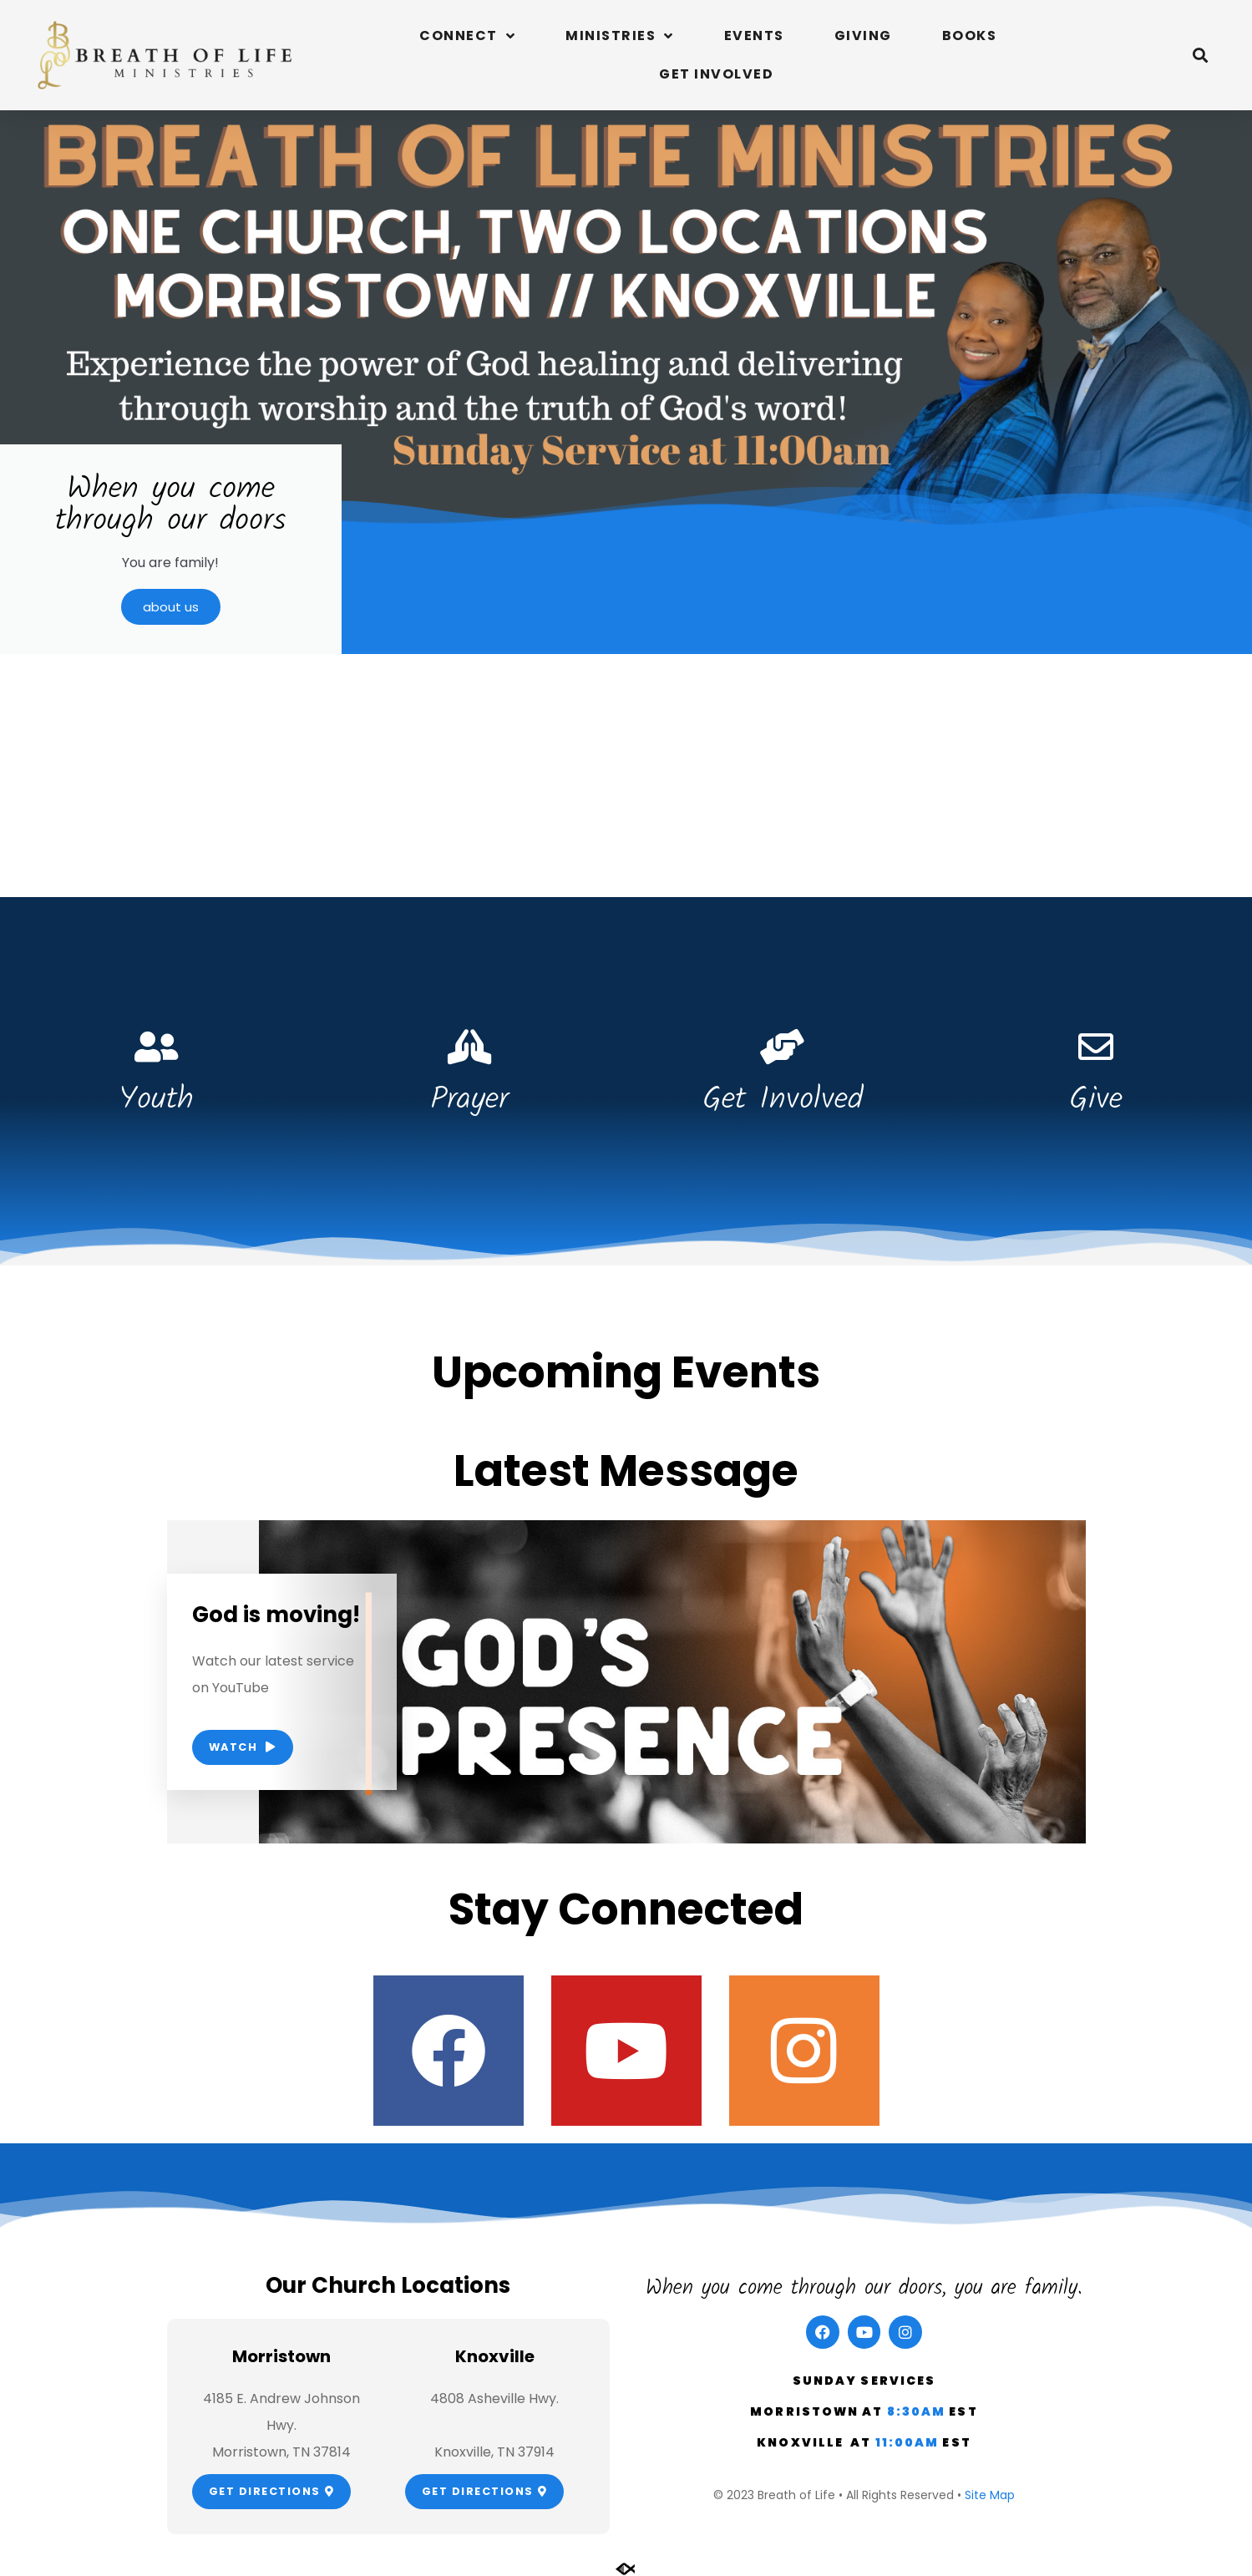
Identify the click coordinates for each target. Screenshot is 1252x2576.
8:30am (918, 2411)
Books (969, 35)
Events (754, 35)
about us (171, 607)
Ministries (619, 36)
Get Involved (716, 74)
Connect (467, 36)
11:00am (909, 2442)
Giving (863, 35)
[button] (1200, 55)
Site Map (990, 2495)
